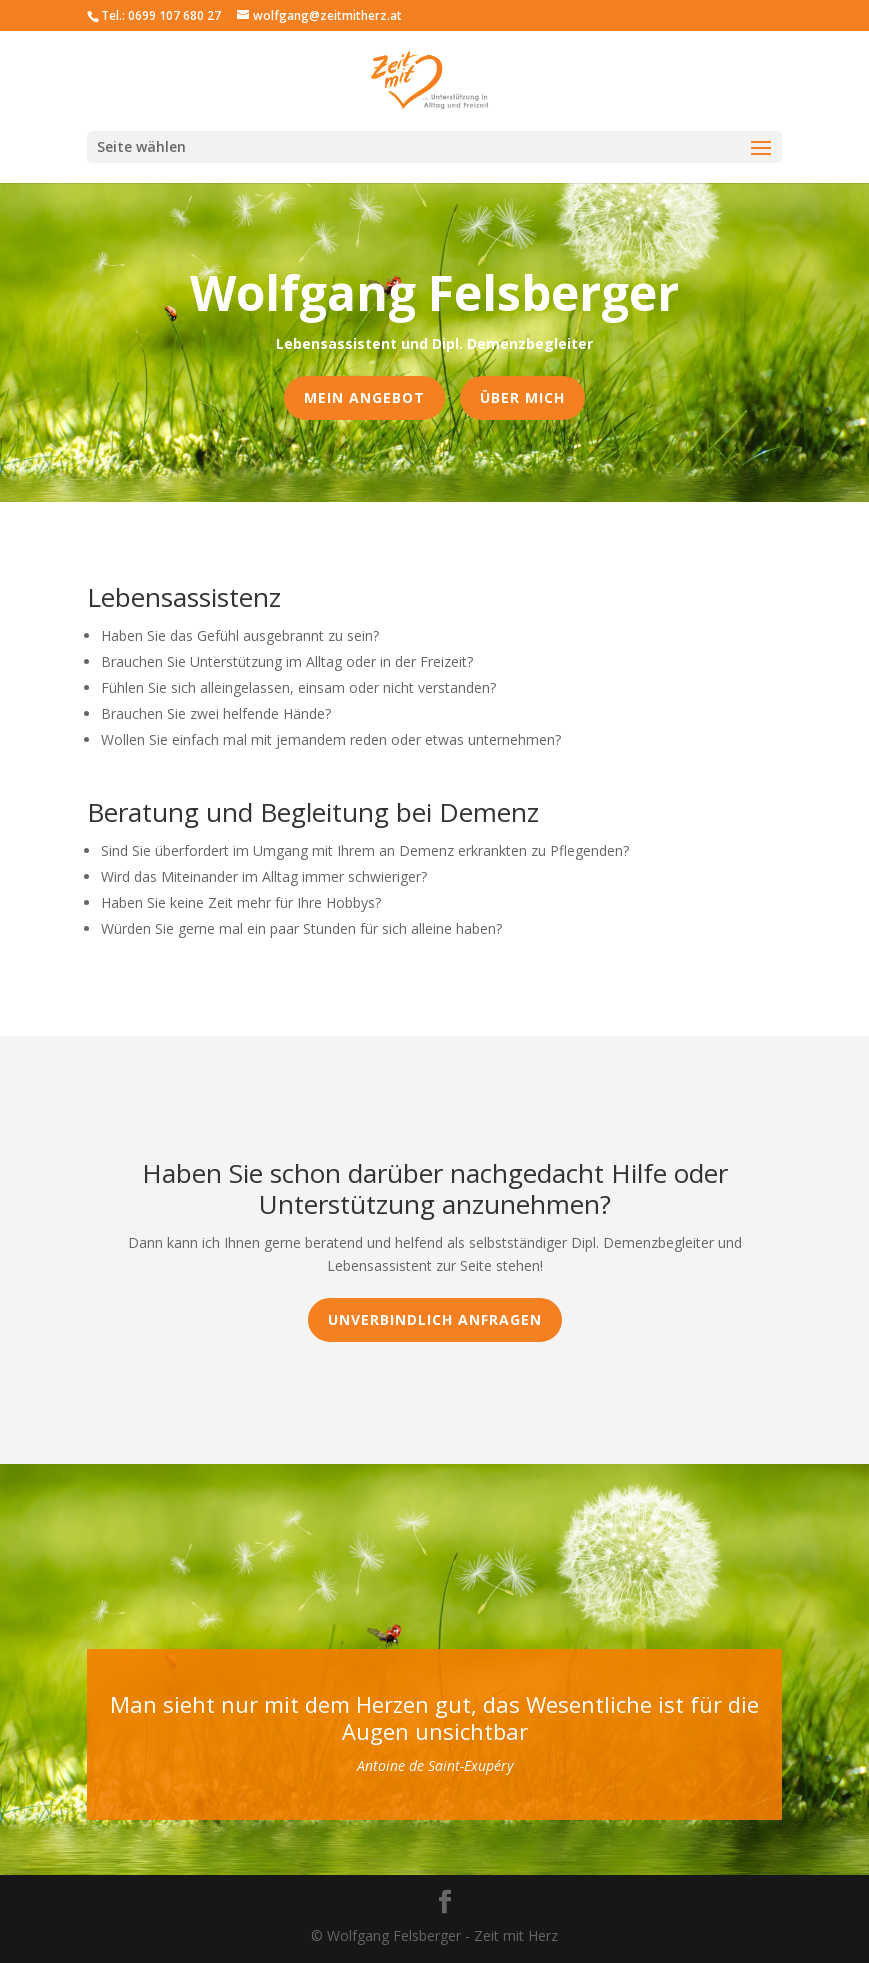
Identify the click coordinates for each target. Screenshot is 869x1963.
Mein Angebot (364, 397)
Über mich (522, 397)
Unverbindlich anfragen (435, 1319)
